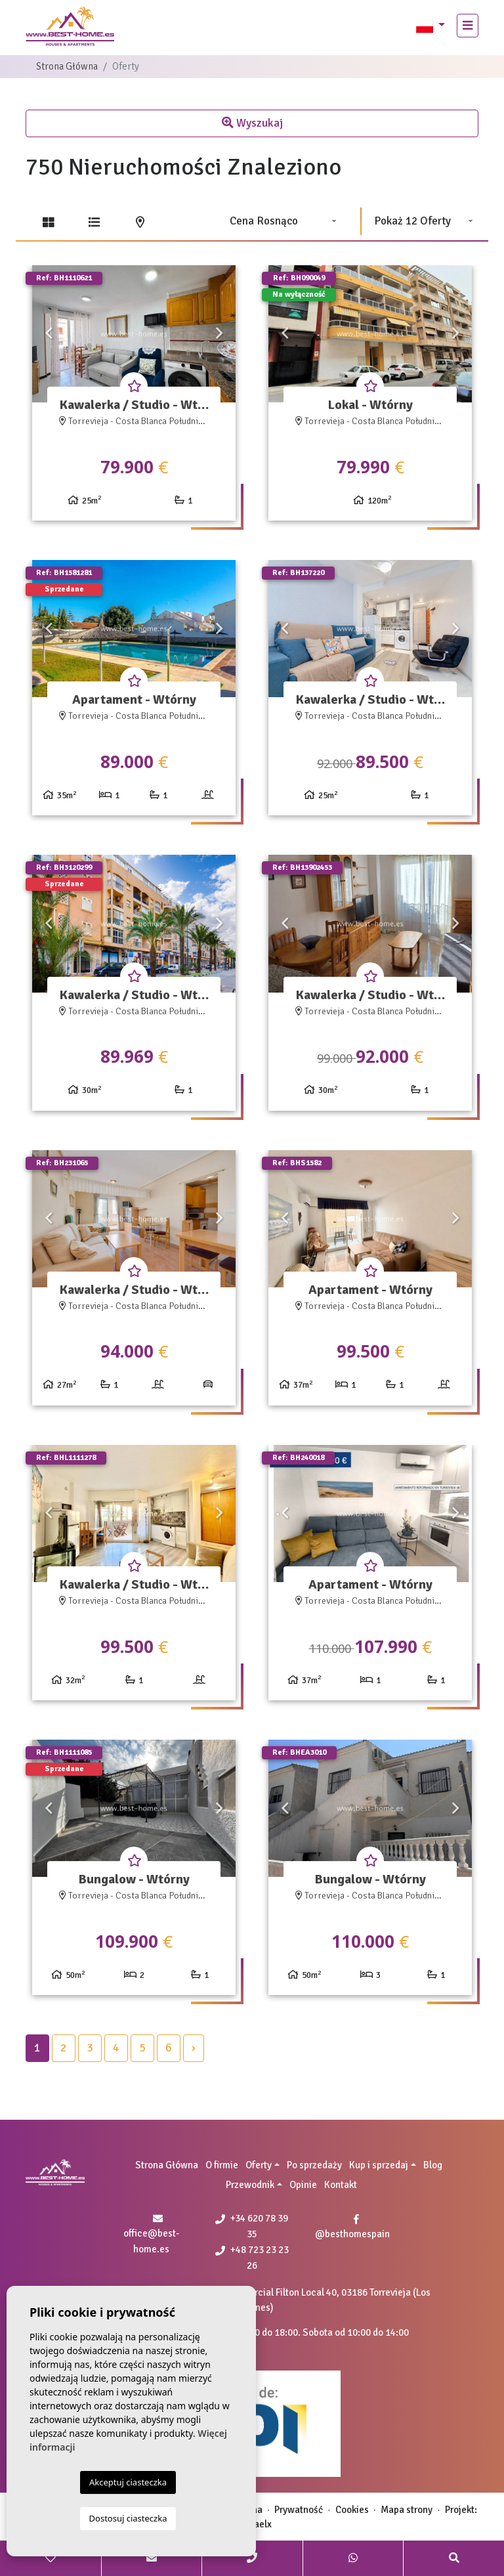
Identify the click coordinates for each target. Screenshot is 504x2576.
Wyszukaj (252, 123)
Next (219, 333)
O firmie (221, 2165)
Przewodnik (250, 2185)
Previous (48, 333)
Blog (432, 2165)
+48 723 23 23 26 (252, 2257)
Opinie (303, 2185)
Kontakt (340, 2185)
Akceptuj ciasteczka (128, 2482)
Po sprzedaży (314, 2165)
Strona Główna (67, 66)
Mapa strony (406, 2510)
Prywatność (298, 2510)
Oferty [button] (258, 2165)
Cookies (352, 2510)
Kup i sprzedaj (378, 2165)
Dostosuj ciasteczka (128, 2518)
